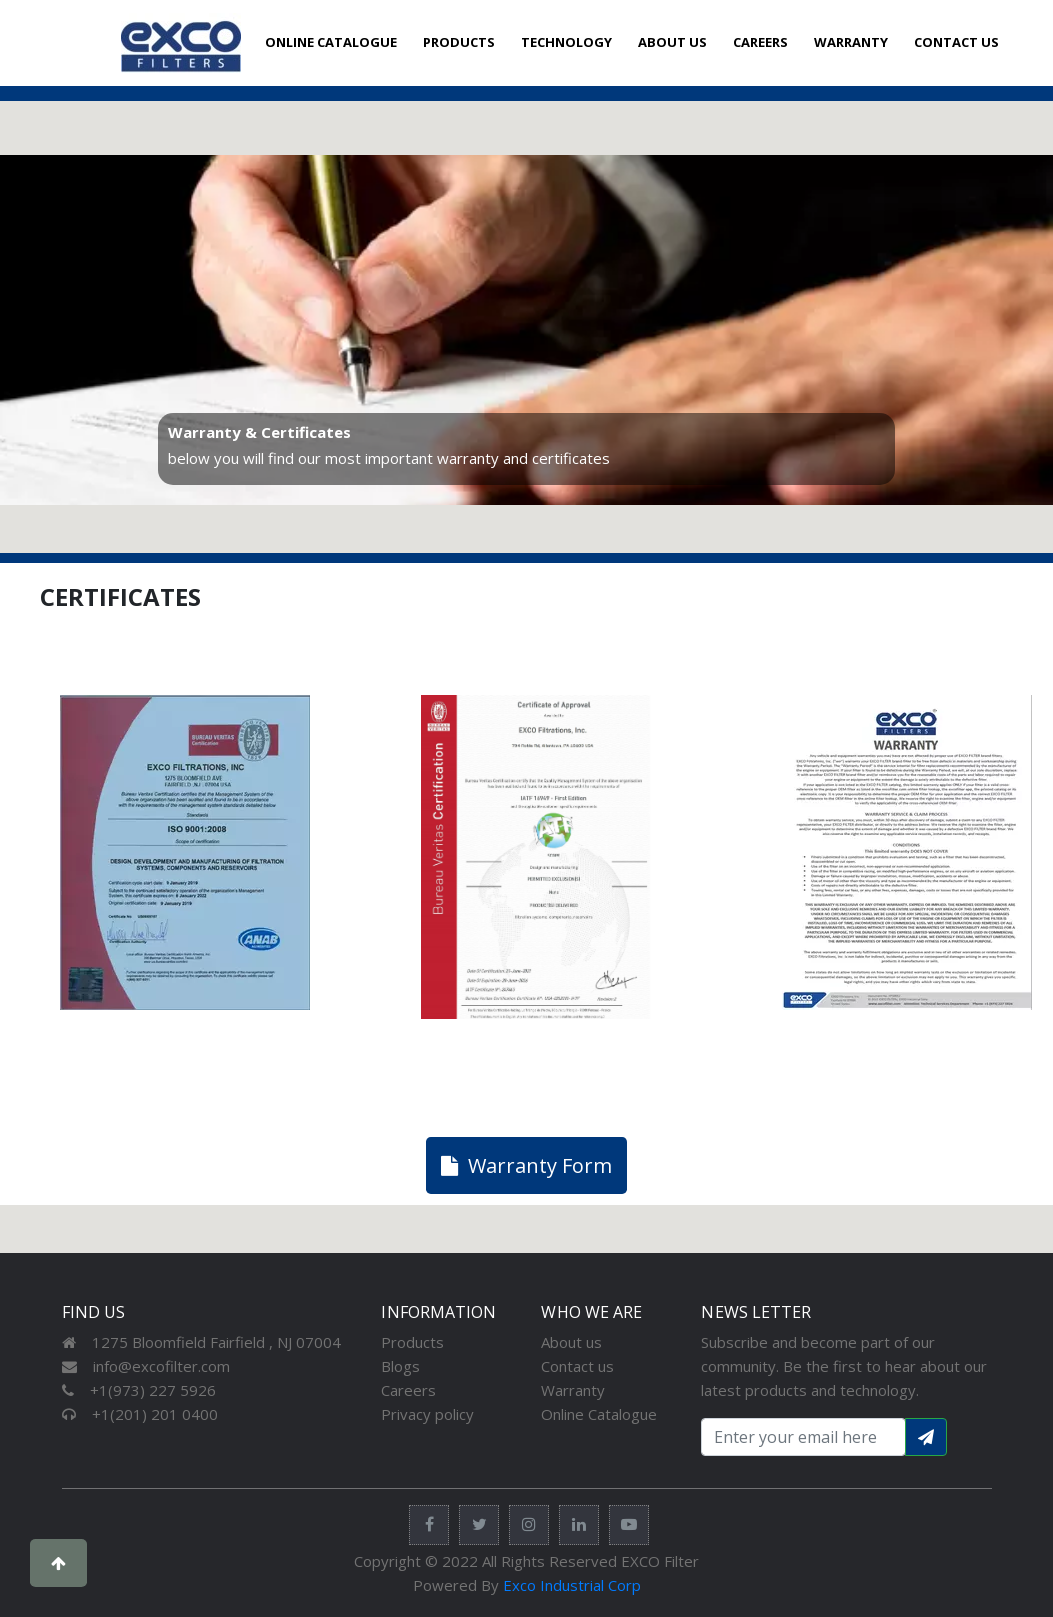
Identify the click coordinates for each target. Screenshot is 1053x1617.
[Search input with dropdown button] (803, 1437)
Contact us (577, 1366)
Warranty (573, 1390)
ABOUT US (672, 42)
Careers (408, 1390)
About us (571, 1342)
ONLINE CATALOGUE (331, 42)
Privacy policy (427, 1414)
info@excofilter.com (146, 1366)
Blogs (400, 1366)
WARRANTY (851, 42)
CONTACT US (956, 42)
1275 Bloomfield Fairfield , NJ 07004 (201, 1342)
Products (412, 1342)
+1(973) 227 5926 (139, 1390)
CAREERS (760, 42)
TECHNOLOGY (566, 42)
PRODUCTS (459, 42)
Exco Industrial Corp (572, 1585)
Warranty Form (526, 1165)
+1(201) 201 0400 (140, 1414)
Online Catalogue (599, 1414)
